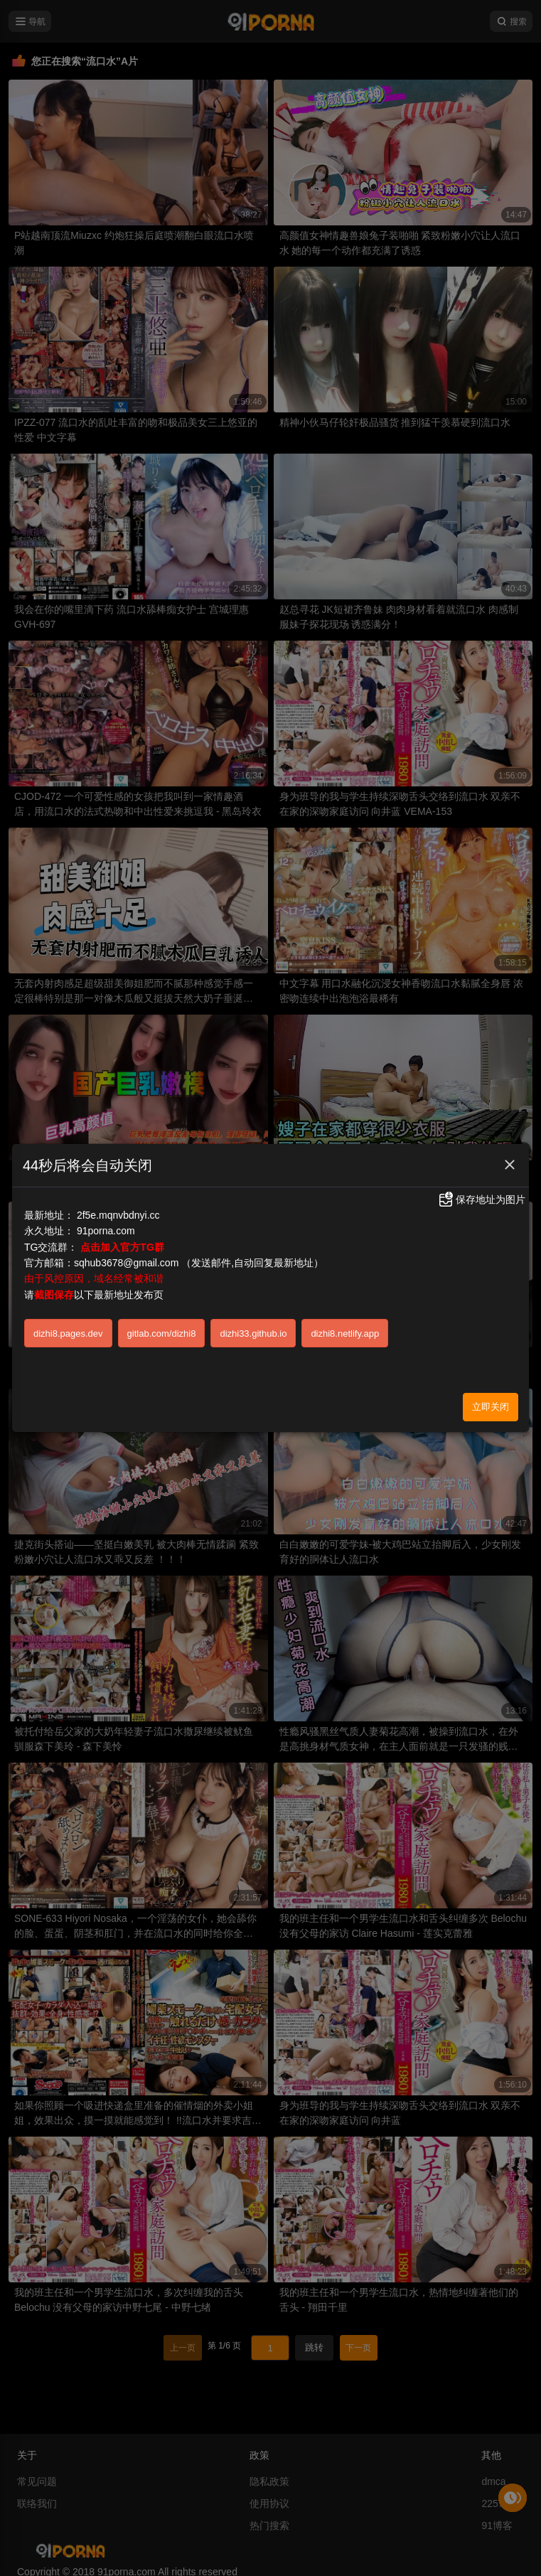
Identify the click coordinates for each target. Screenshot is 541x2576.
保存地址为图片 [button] (481, 1199)
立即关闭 (490, 1406)
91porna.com (106, 1230)
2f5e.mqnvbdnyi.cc (118, 1215)
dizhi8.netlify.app (345, 1333)
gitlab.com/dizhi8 (161, 1333)
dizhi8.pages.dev (68, 1333)
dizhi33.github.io (253, 1333)
